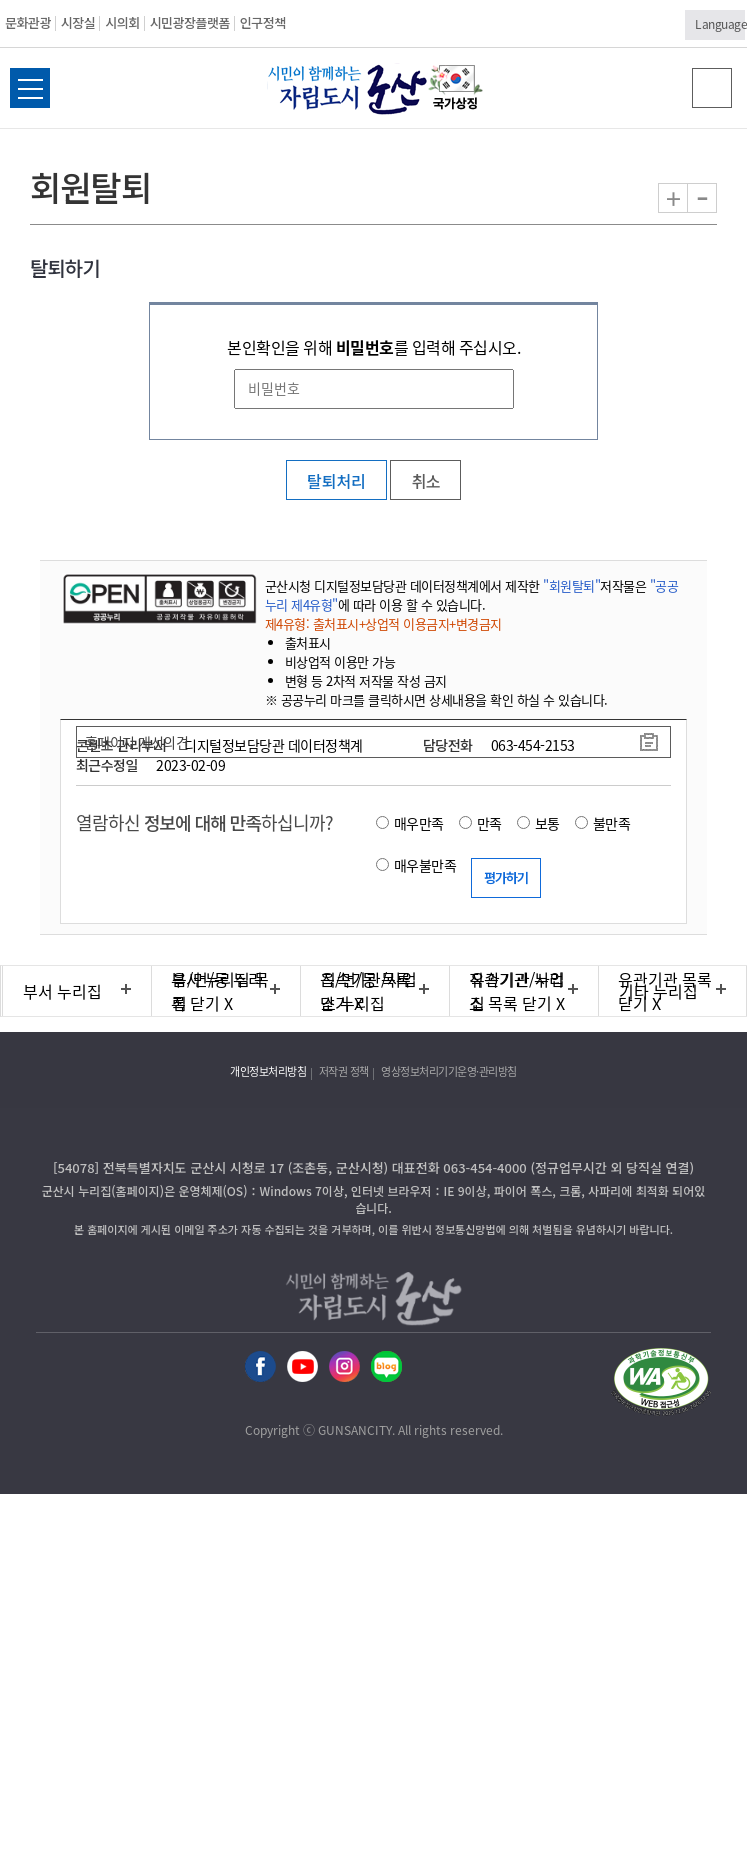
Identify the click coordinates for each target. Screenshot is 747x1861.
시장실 (78, 22)
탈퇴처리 (336, 481)
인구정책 (263, 22)
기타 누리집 (658, 991)
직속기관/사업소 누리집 (369, 991)
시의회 (122, 22)
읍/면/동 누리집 (217, 991)
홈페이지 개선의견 (137, 742)
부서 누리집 (62, 991)
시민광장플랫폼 (190, 22)
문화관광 (28, 22)
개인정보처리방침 (268, 1071)
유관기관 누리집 (517, 991)
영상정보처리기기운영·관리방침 (449, 1071)
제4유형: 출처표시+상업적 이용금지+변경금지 (383, 623)
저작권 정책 (344, 1071)
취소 (425, 481)
